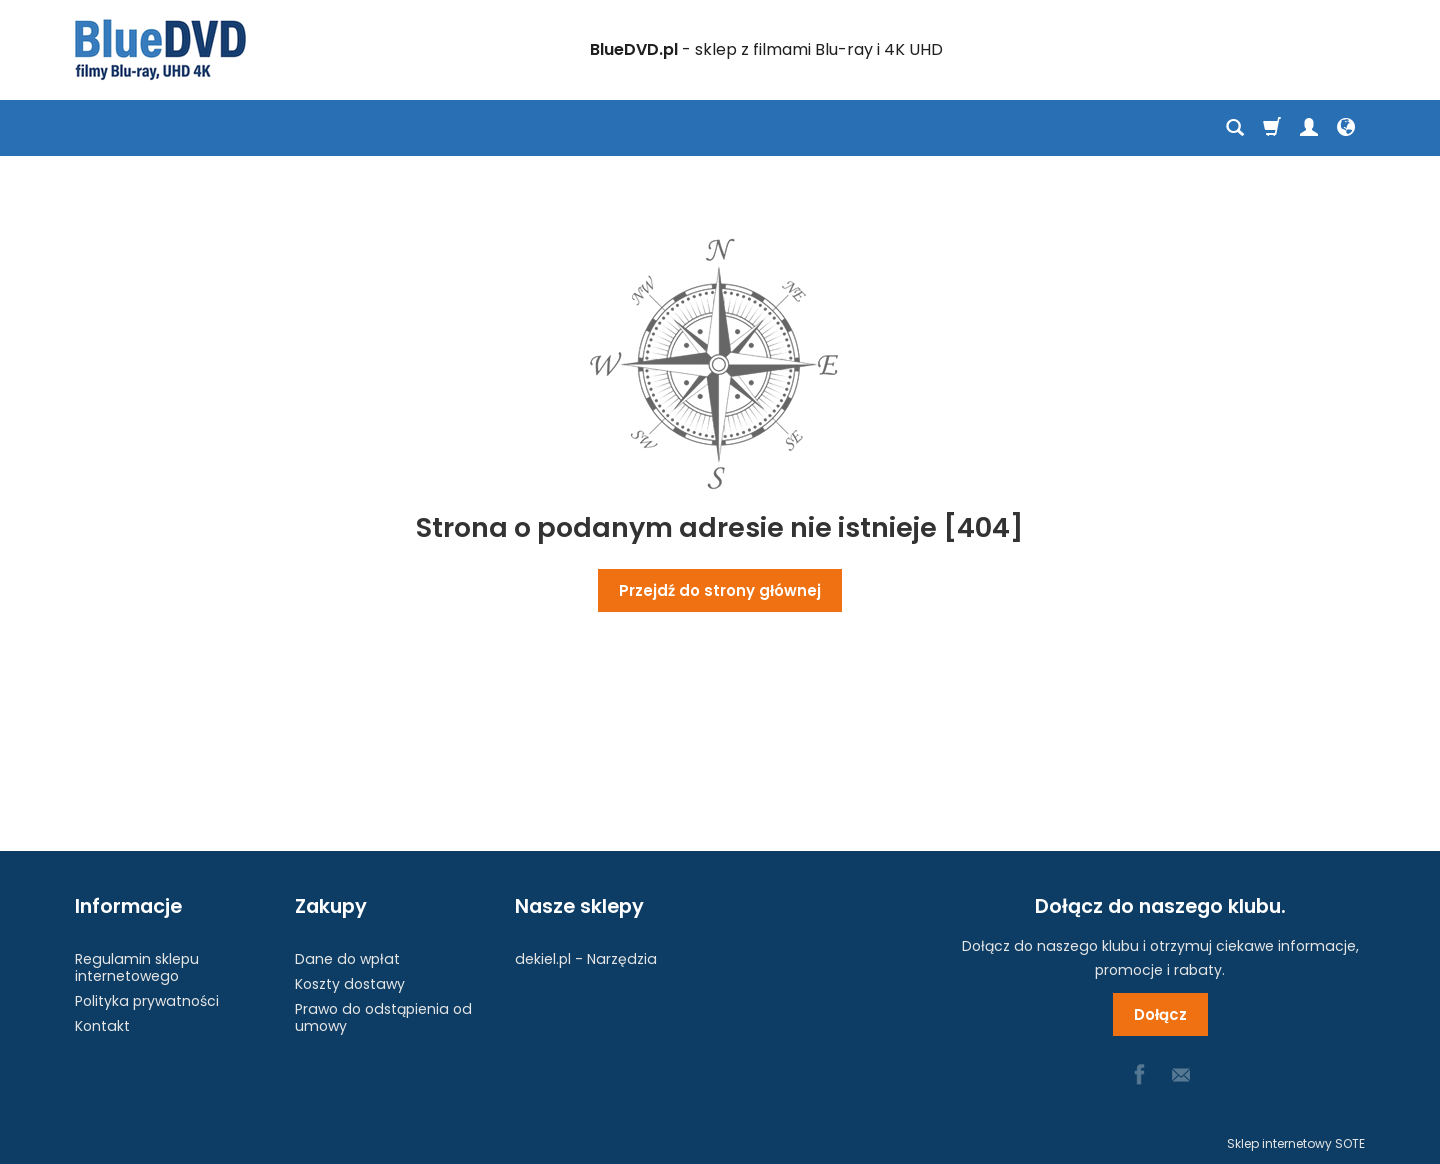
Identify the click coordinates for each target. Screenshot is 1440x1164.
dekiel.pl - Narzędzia (586, 959)
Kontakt (102, 1026)
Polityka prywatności (147, 1001)
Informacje (128, 906)
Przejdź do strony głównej (720, 590)
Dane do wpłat (347, 959)
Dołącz (1160, 1014)
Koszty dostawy (350, 984)
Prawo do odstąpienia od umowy (383, 1017)
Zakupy (331, 906)
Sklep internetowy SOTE (1296, 1143)
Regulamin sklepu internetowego (137, 967)
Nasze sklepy (579, 906)
